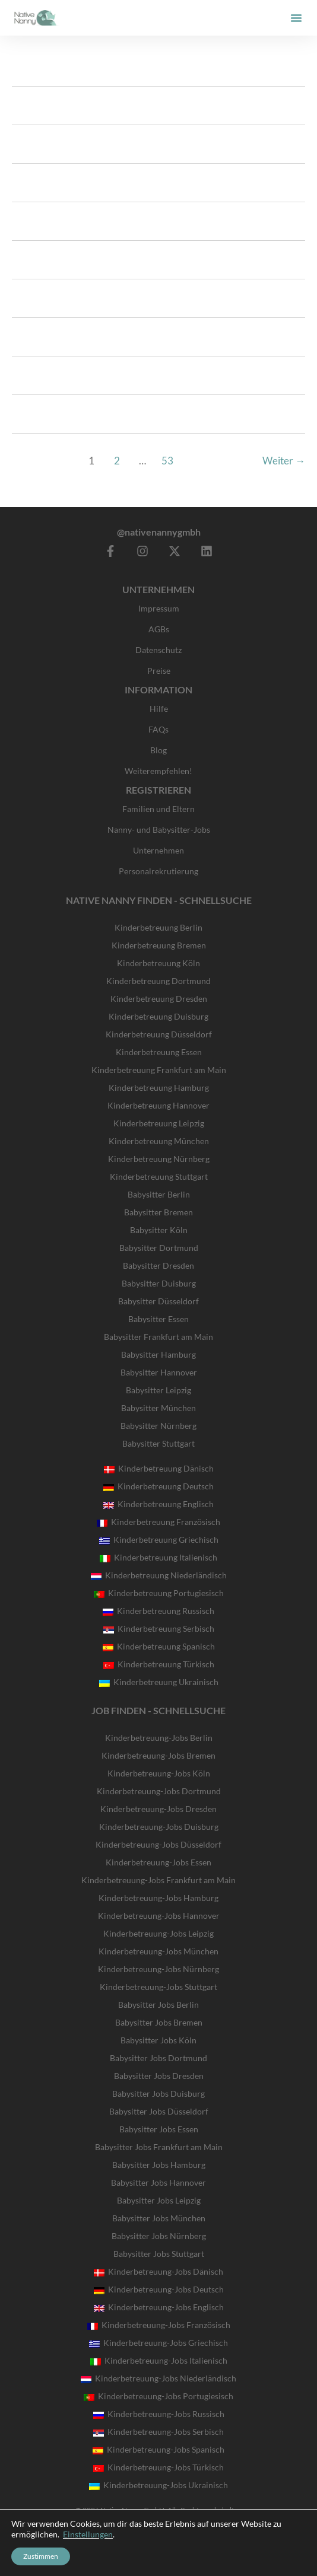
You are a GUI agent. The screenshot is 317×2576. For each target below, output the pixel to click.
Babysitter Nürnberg (158, 1426)
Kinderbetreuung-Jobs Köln (158, 1773)
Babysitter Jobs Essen (158, 2129)
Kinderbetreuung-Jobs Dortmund (159, 1791)
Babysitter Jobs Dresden (159, 2076)
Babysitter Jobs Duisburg (158, 2093)
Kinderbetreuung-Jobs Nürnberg (158, 1969)
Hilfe (159, 708)
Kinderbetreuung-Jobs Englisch (159, 2307)
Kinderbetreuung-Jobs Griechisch (158, 2343)
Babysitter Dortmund (158, 1248)
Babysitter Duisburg (159, 1283)
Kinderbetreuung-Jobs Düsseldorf (158, 1844)
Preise (158, 671)
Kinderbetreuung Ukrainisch (158, 1682)
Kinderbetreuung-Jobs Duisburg (158, 1827)
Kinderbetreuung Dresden (158, 999)
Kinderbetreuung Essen (159, 1052)
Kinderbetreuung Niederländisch (159, 1575)
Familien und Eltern (158, 809)
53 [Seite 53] (167, 460)
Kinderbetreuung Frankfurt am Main (158, 1070)
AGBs (158, 629)
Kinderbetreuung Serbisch (158, 1628)
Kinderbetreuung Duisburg (158, 1016)
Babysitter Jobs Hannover (158, 2182)
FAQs (158, 729)
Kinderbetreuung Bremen (159, 945)
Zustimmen (40, 2556)
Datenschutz (158, 650)
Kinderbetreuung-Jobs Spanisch (158, 2449)
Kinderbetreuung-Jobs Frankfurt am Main (158, 1880)
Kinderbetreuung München (159, 1141)
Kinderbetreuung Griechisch (158, 1539)
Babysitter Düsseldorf (158, 1301)
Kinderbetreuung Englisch (158, 1504)
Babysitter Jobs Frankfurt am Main (159, 2147)
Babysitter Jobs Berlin (158, 2004)
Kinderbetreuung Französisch (158, 1522)
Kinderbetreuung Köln (158, 963)
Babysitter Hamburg (158, 1354)
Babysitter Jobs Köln (158, 2040)
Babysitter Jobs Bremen (158, 2022)
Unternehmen (158, 850)
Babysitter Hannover (159, 1372)
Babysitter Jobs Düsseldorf (158, 2111)
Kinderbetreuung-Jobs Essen (158, 1862)
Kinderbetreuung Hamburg (159, 1087)
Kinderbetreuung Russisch (158, 1611)
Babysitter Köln (159, 1230)
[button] (296, 18)
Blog (158, 750)
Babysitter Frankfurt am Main (158, 1337)
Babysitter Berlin (159, 1194)
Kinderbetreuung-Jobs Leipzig (158, 1933)
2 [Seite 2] (117, 460)
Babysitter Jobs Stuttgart (158, 2254)
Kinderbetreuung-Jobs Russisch (158, 2414)
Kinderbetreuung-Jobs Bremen (158, 1755)
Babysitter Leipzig (158, 1390)
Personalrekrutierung (158, 871)
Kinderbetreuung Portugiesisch (159, 1593)
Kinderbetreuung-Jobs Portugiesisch (158, 2396)
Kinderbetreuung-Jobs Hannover (159, 1915)
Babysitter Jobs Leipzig (159, 2200)
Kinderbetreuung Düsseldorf (159, 1034)
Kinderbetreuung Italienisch (158, 1557)
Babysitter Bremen (158, 1212)
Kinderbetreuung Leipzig (158, 1123)
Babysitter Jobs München (158, 2218)
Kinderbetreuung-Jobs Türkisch (158, 2467)
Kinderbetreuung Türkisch (158, 1664)
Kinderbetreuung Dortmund (158, 981)
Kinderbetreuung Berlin (158, 927)
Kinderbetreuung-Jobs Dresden (158, 1809)
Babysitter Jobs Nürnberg (159, 2236)
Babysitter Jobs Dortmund (158, 2058)
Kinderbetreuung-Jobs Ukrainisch (158, 2485)
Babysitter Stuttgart (158, 1443)
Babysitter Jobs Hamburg (158, 2165)
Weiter (283, 460)
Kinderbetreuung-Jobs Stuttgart (158, 1987)
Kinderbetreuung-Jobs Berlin (159, 1738)
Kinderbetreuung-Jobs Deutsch (159, 2289)
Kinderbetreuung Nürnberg (159, 1159)
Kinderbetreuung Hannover (158, 1105)
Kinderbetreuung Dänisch (159, 1468)
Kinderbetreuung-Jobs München (158, 1951)
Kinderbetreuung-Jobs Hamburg (158, 1898)
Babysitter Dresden (158, 1265)
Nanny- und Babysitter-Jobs (158, 829)
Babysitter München (158, 1408)
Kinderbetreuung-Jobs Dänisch (158, 2271)
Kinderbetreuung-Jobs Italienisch (158, 2360)
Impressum (158, 608)
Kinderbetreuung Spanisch (159, 1646)
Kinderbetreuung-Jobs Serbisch (158, 2432)
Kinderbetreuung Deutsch (158, 1486)
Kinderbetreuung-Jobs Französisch (158, 2325)
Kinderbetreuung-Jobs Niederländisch (158, 2378)
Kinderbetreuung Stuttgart (159, 1176)
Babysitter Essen (158, 1319)
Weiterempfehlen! (158, 771)
